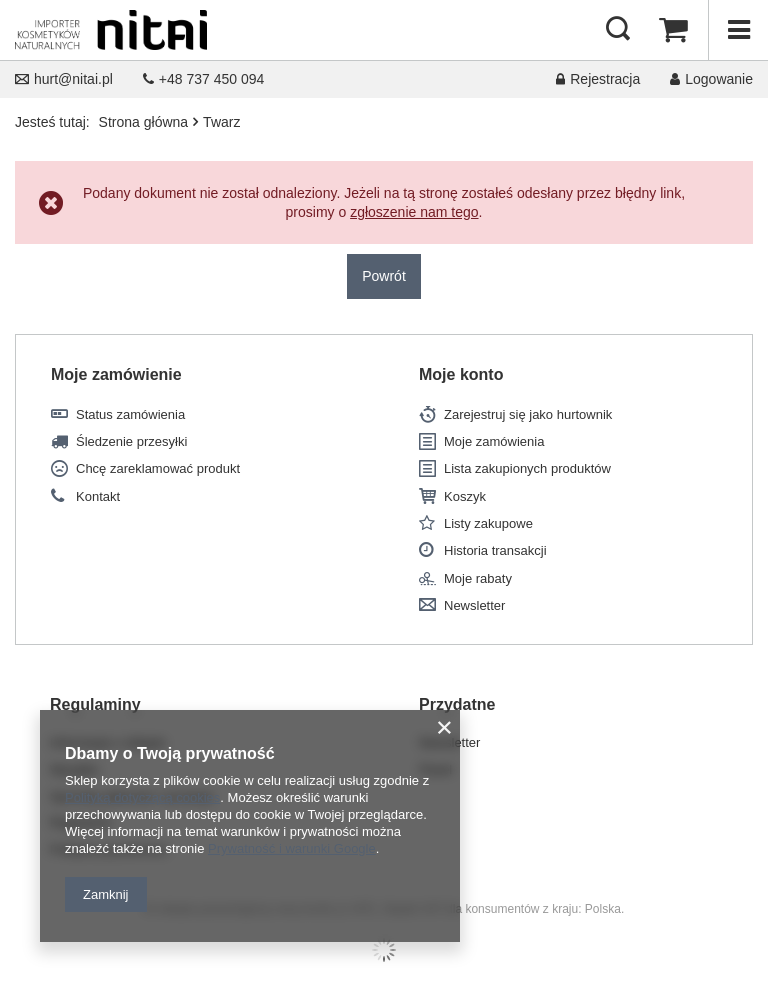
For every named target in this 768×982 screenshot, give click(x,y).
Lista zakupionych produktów (527, 468)
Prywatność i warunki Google (292, 848)
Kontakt (98, 496)
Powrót (384, 276)
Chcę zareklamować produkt (158, 468)
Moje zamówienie (116, 374)
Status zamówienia (130, 414)
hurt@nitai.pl (64, 79)
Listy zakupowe (488, 523)
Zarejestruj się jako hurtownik (528, 414)
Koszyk (465, 496)
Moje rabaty (478, 578)
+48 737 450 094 (204, 79)
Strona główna (144, 122)
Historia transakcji (495, 550)
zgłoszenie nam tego (414, 212)
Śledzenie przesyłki (131, 441)
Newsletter (474, 605)
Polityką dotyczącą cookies (142, 797)
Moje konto (461, 374)
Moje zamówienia (494, 441)
